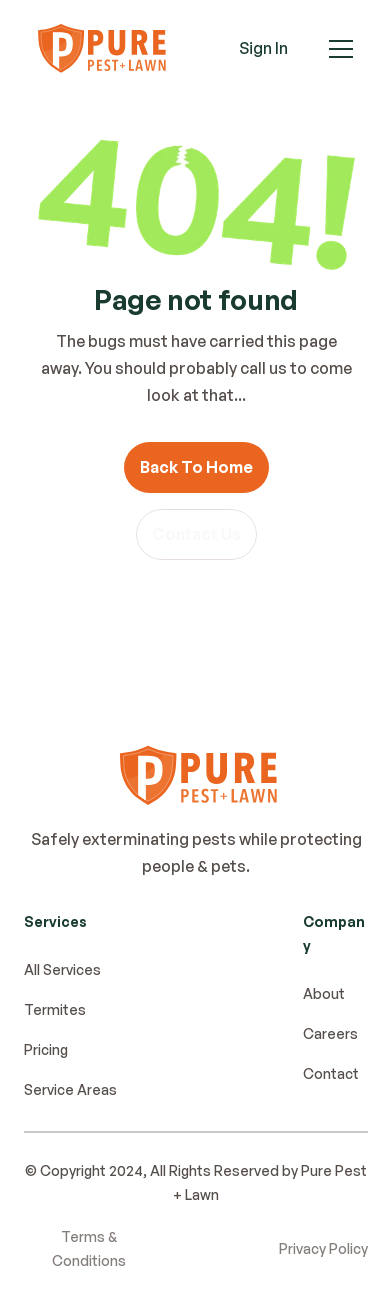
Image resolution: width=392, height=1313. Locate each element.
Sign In (263, 48)
